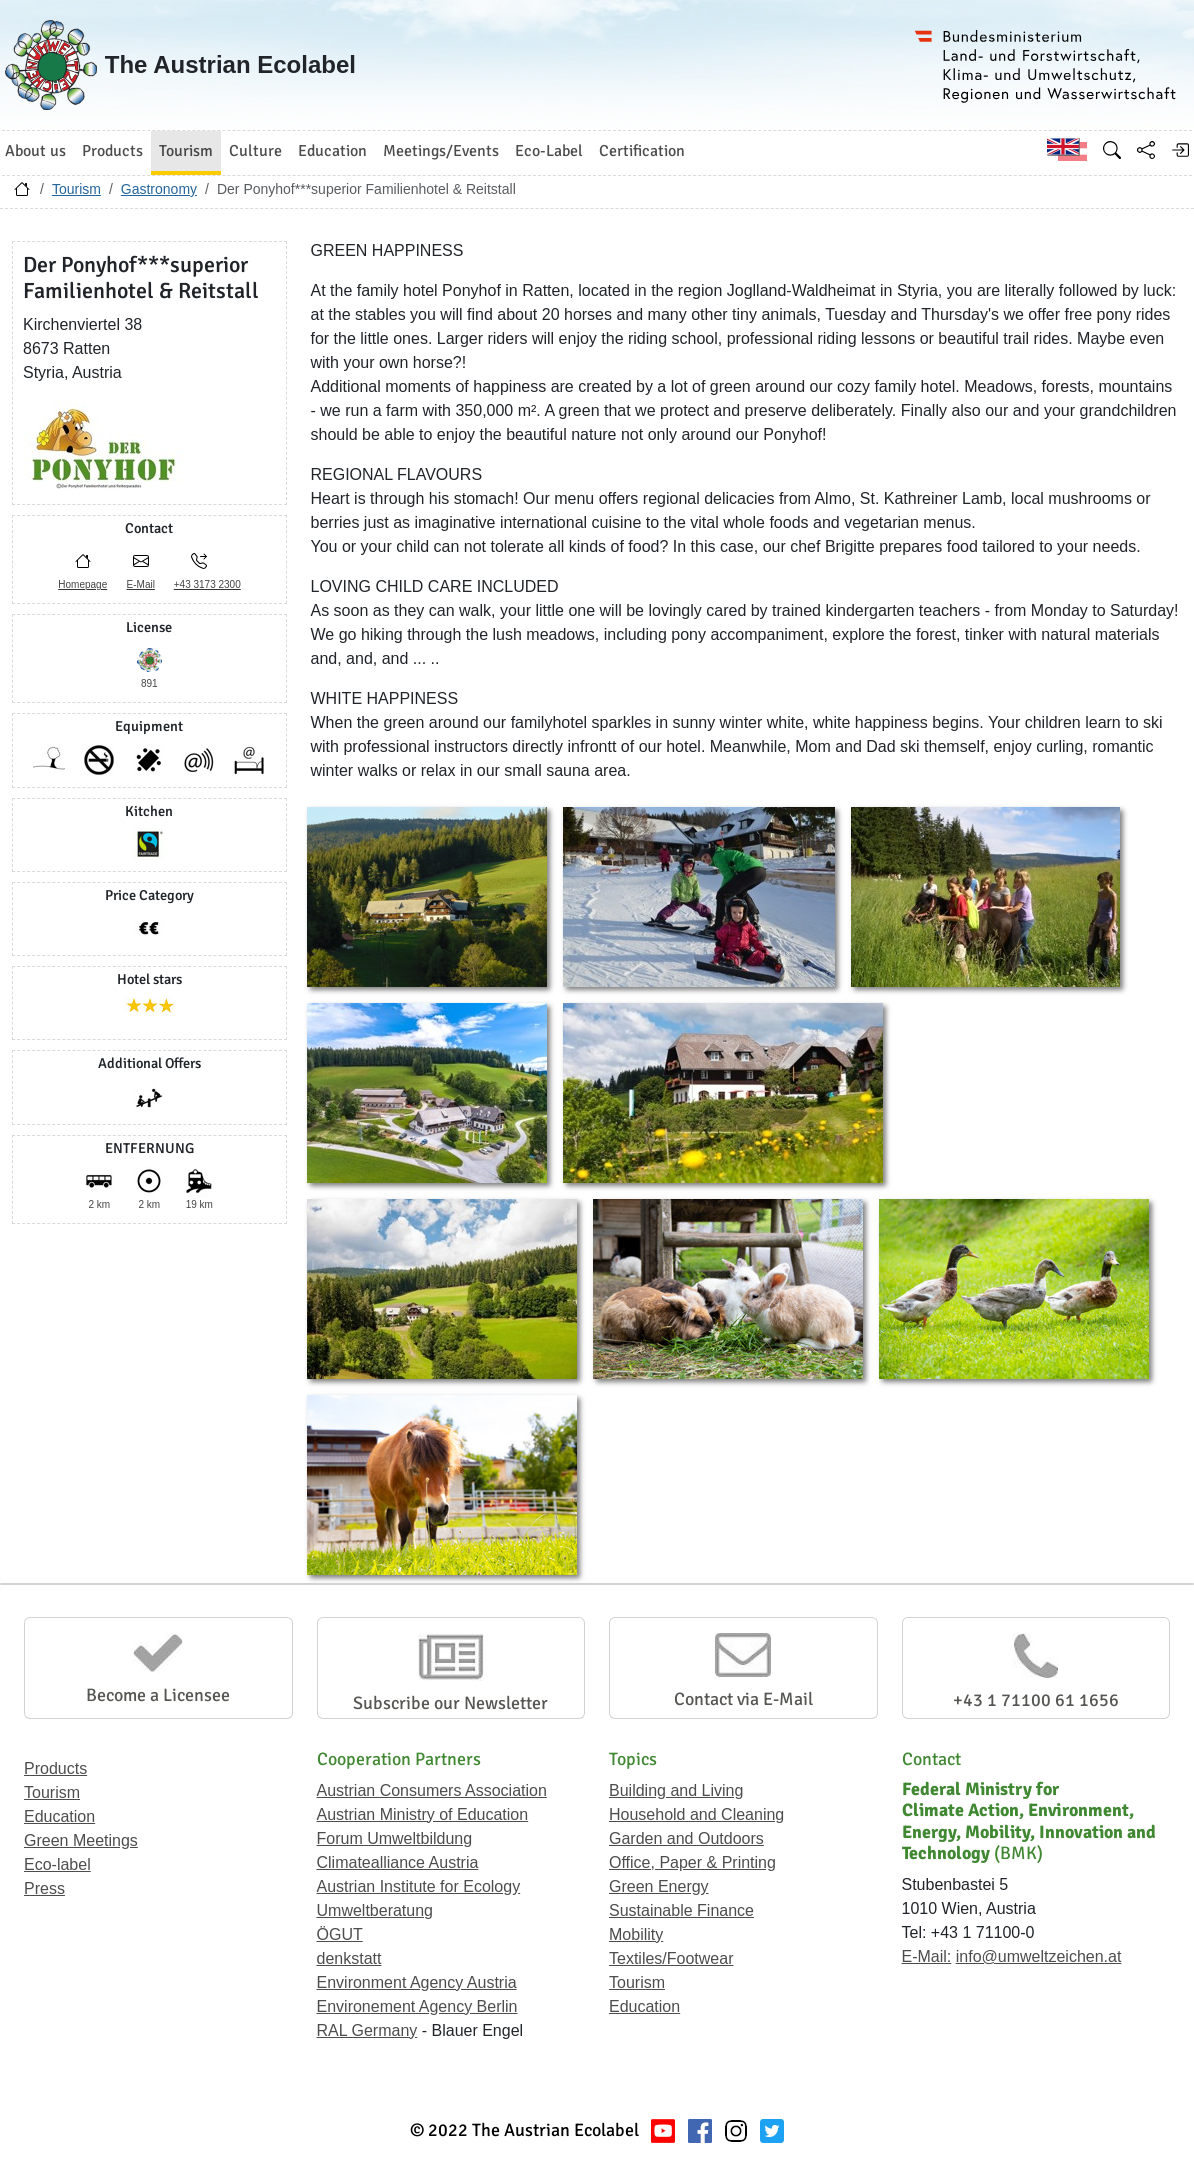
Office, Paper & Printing (692, 1862)
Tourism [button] (186, 151)
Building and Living (676, 1790)
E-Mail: (927, 1956)
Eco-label (57, 1864)
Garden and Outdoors (686, 1838)
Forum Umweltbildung (395, 1838)
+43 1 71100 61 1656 (1036, 1700)
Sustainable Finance (681, 1910)
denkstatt (349, 1958)
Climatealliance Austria (398, 1862)
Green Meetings (81, 1840)
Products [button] (112, 151)
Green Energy (659, 1886)
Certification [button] (642, 151)
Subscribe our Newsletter (450, 1703)
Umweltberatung (375, 1910)
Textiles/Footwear (671, 1958)
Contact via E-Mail (743, 1699)
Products (55, 1768)
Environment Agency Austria (417, 1982)
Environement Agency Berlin (417, 2006)
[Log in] (1180, 150)
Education (59, 1816)
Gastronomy (159, 189)
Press (44, 1888)
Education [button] (332, 151)
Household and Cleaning (696, 1814)
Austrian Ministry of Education (423, 1814)
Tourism (76, 189)
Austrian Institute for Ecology (419, 1886)
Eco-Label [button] (549, 151)
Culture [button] (255, 151)
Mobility (636, 1934)
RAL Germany (367, 2030)
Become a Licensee (158, 1695)
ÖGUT (340, 1934)
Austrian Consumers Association (432, 1790)
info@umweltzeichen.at (1039, 1956)
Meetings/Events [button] (441, 151)
